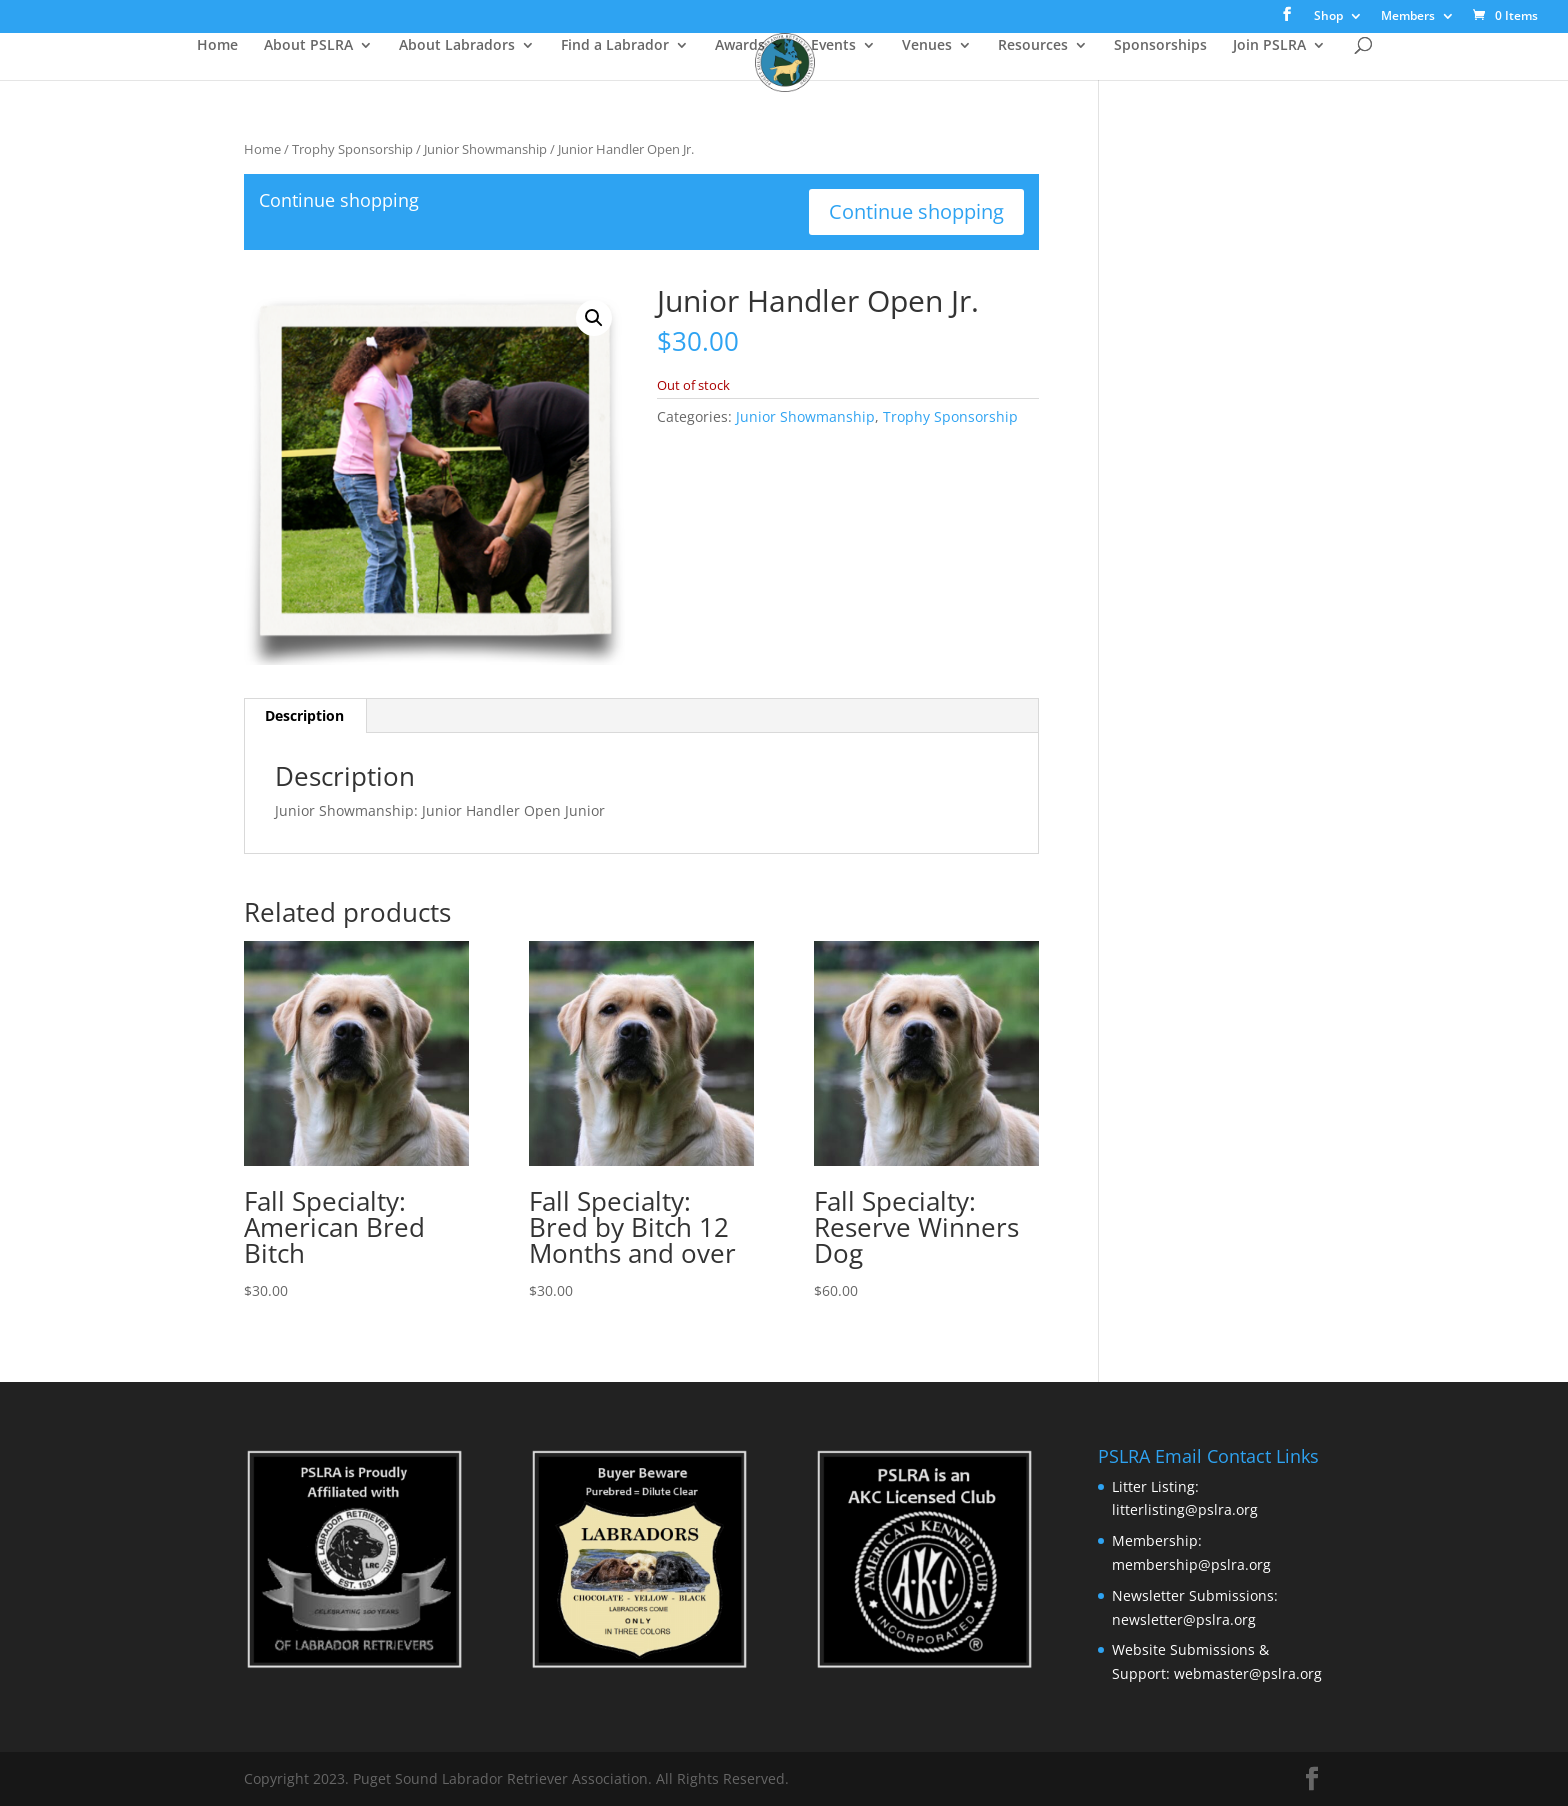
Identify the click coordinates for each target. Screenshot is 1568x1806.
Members (1408, 17)
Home (217, 46)
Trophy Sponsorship (352, 149)
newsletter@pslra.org (1184, 1619)
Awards (740, 46)
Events (833, 46)
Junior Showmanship (485, 149)
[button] (594, 318)
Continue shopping (916, 211)
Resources (1033, 46)
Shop (1328, 17)
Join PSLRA (1269, 46)
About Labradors (457, 46)
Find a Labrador (615, 46)
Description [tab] (304, 715)
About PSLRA (308, 46)
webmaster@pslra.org (1248, 1673)
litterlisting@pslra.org (1185, 1509)
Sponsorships (1160, 46)
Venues (927, 46)
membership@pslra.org (1191, 1564)
